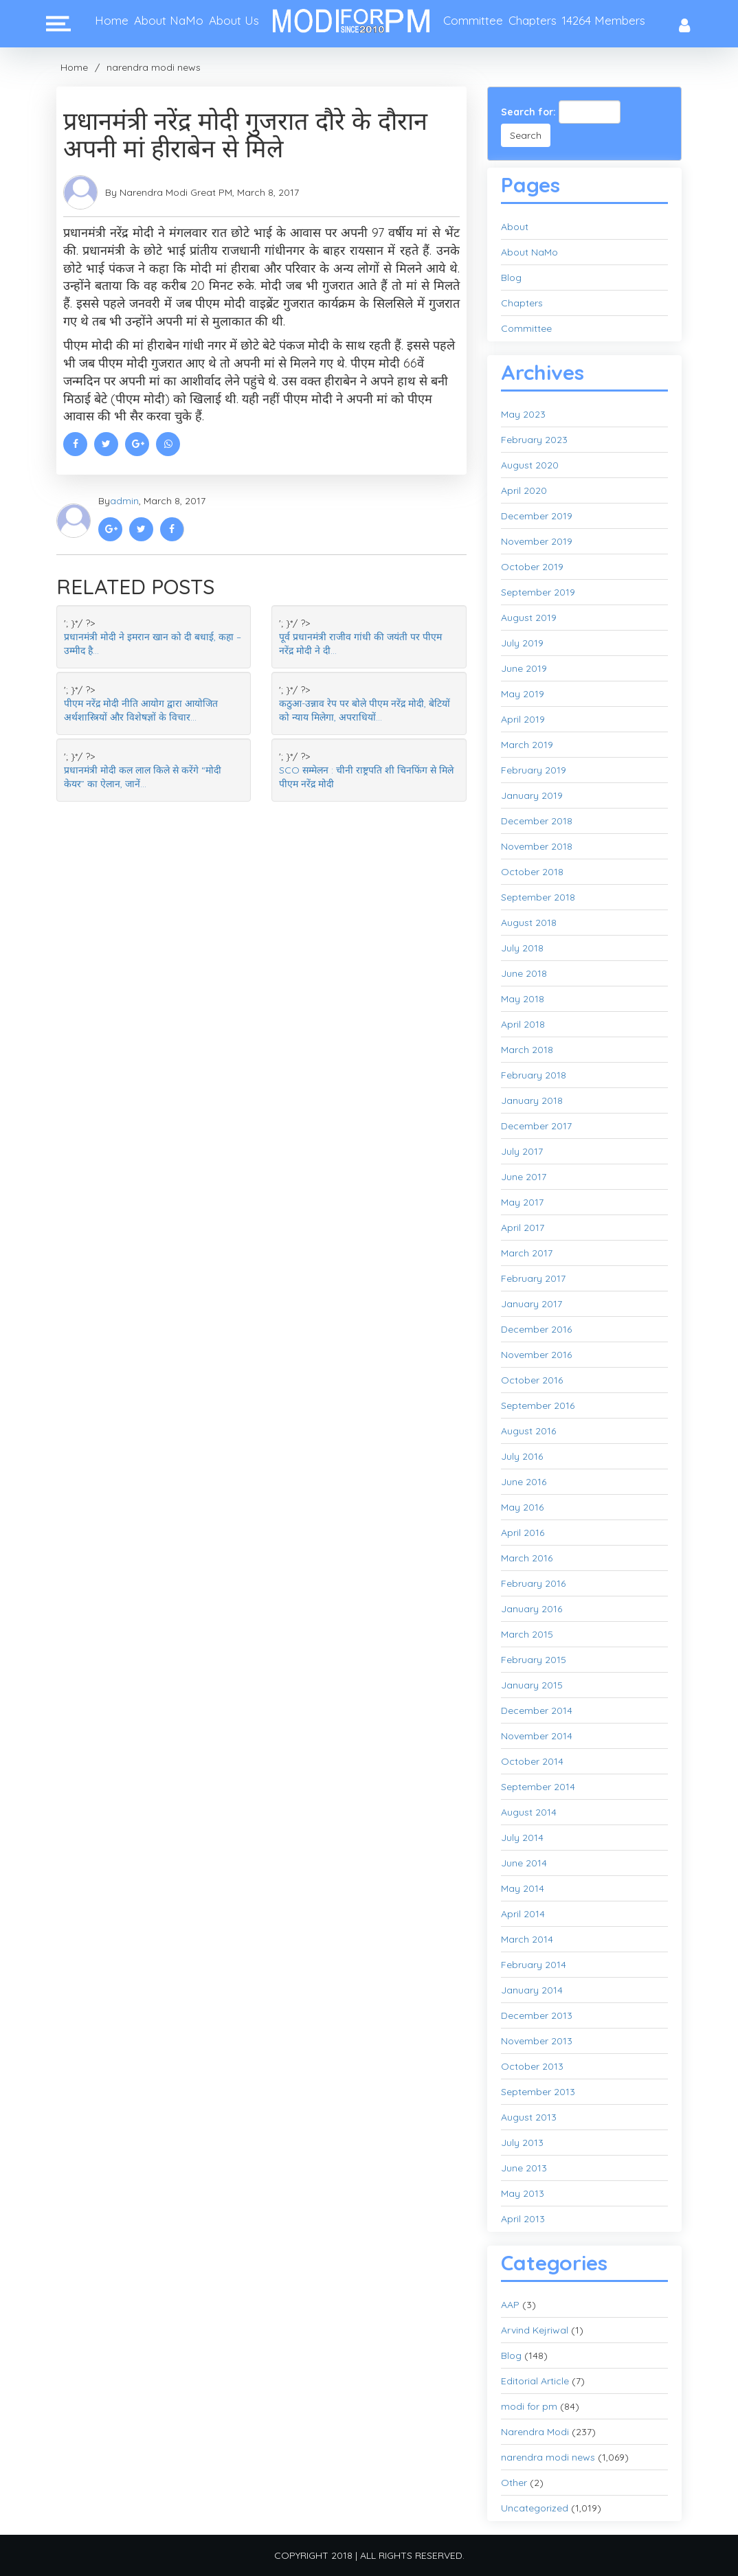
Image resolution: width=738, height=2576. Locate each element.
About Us (234, 20)
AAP (510, 2304)
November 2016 (536, 1354)
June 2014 (524, 1863)
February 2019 (533, 770)
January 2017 (531, 1304)
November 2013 (536, 2041)
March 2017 (526, 1253)
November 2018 (536, 846)
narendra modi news (154, 67)
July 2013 (522, 2142)
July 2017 (522, 1151)
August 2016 (528, 1431)
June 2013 (524, 2168)
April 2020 (524, 490)
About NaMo (168, 20)
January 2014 (532, 1990)
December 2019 (536, 516)
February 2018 (533, 1075)
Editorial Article (535, 2381)
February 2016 (533, 1583)
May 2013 (522, 2193)
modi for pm (529, 2406)
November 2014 (536, 1736)
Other (514, 2482)
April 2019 (523, 719)
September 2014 (538, 1787)
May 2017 (522, 1202)
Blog (511, 277)
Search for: (528, 112)
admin (124, 501)
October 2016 (532, 1380)
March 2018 (527, 1049)
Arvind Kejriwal (534, 2330)
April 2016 (522, 1532)
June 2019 (524, 668)
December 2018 (536, 821)
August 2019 (529, 617)
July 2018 (522, 948)
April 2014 (523, 1914)
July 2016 (522, 1456)
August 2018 (529, 922)
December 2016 (536, 1329)
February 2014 (533, 1964)
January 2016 (531, 1609)
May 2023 (523, 414)
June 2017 (523, 1177)
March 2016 (526, 1558)
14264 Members (603, 20)
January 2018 (532, 1100)
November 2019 (536, 541)
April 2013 (523, 2219)
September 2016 (537, 1405)
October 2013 (532, 2066)
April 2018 (523, 1024)
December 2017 (536, 1126)
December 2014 (536, 1710)
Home (111, 20)
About (514, 227)
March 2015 (527, 1634)
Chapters (532, 20)
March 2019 (527, 744)
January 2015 (532, 1685)
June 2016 (523, 1482)
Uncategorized (534, 2508)
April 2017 (522, 1227)
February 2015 (533, 1659)
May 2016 (522, 1507)
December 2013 (536, 2015)
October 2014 (532, 1761)
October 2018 (532, 872)
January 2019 (532, 795)
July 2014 (522, 1837)
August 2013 (529, 2117)
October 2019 (532, 567)
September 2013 (538, 2092)
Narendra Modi (535, 2432)
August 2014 (529, 1812)
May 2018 (522, 999)
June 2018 (524, 973)
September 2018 (538, 897)
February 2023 (534, 439)
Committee (473, 20)
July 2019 (522, 643)
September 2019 (538, 592)
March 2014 (527, 1939)
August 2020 (530, 465)
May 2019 (522, 694)
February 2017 (533, 1278)
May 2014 (522, 1888)
